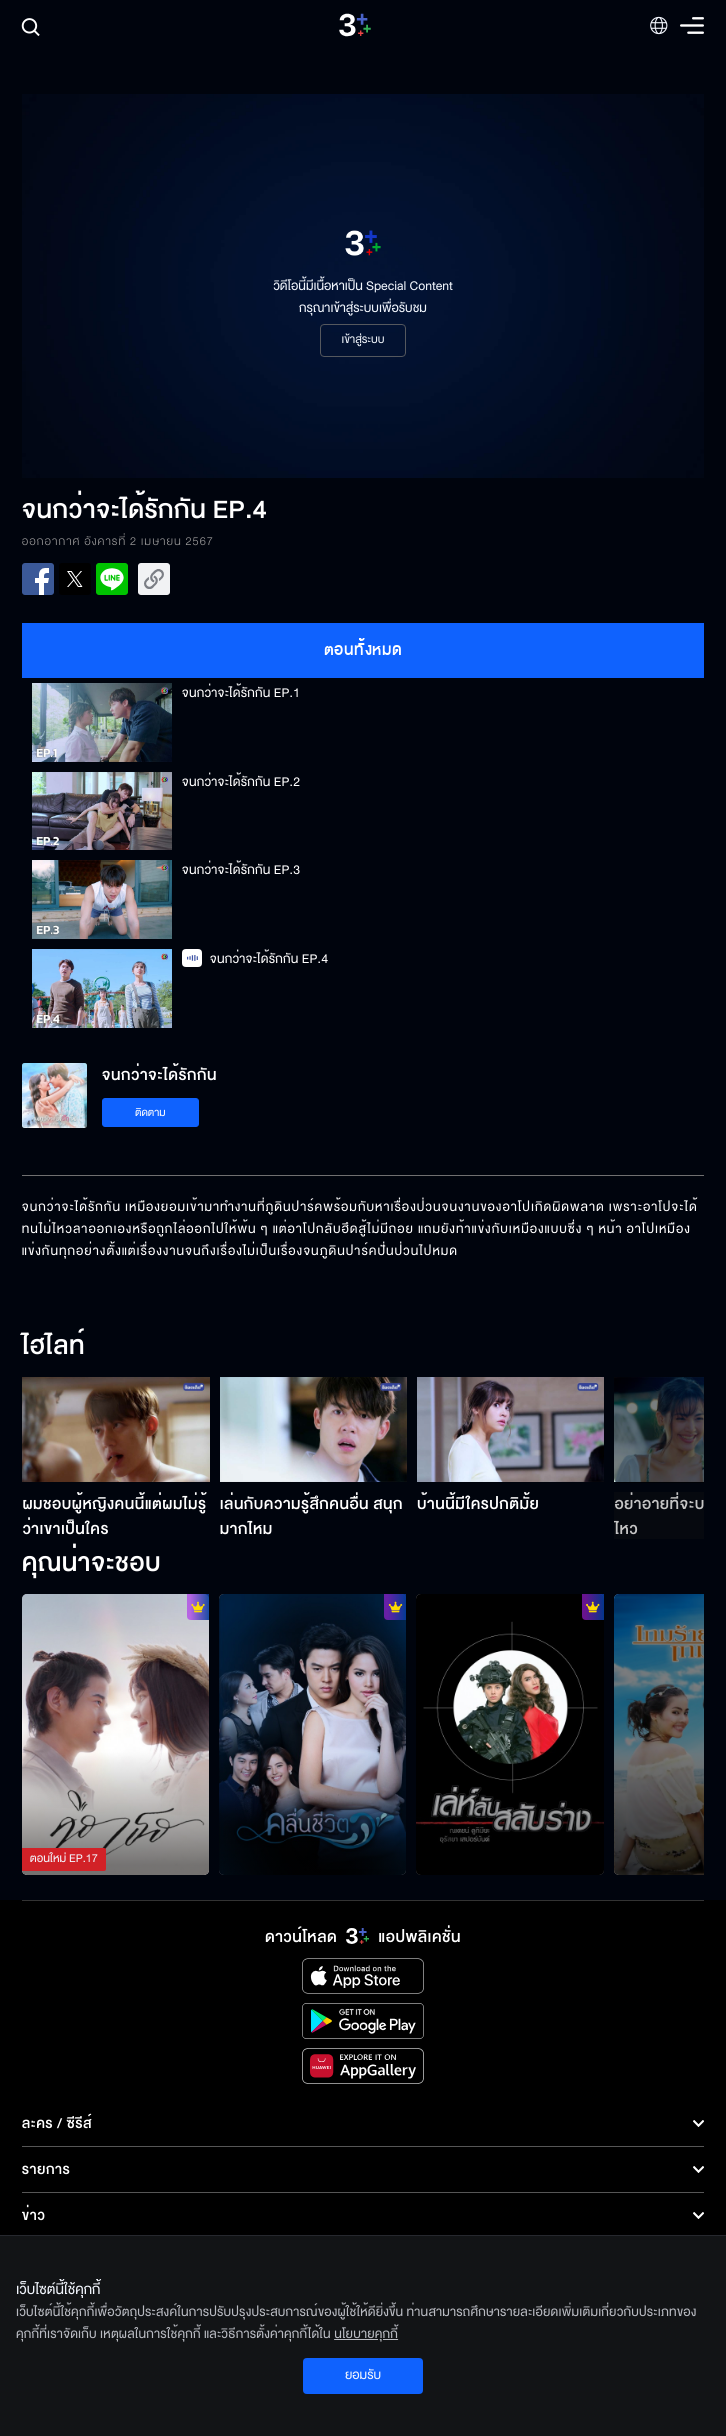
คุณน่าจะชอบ (91, 1564)
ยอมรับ (363, 2375)
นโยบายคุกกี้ (366, 2334)
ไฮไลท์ (53, 1347)
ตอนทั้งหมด (363, 650)
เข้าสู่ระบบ (362, 340)
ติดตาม (150, 1112)
